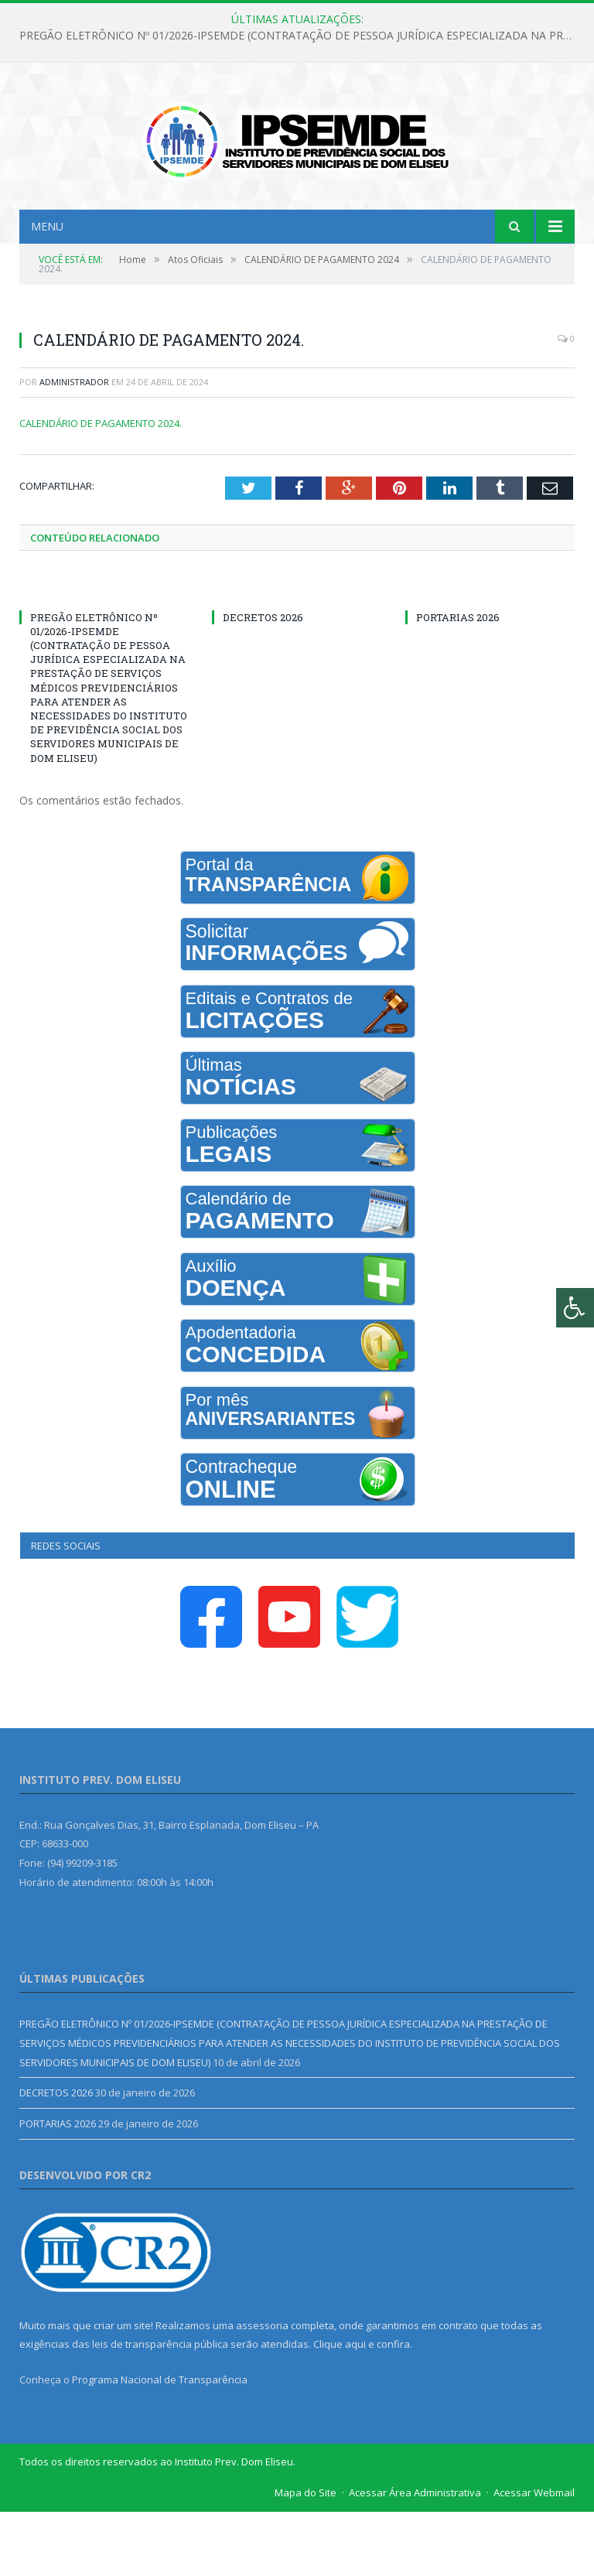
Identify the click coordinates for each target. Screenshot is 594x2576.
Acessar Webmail (534, 2557)
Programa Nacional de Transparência (160, 2444)
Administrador (74, 446)
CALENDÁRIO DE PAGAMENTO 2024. (100, 487)
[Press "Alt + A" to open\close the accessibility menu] (575, 1307)
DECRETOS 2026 (263, 681)
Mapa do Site (305, 2557)
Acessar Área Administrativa (415, 2557)
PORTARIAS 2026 (458, 681)
